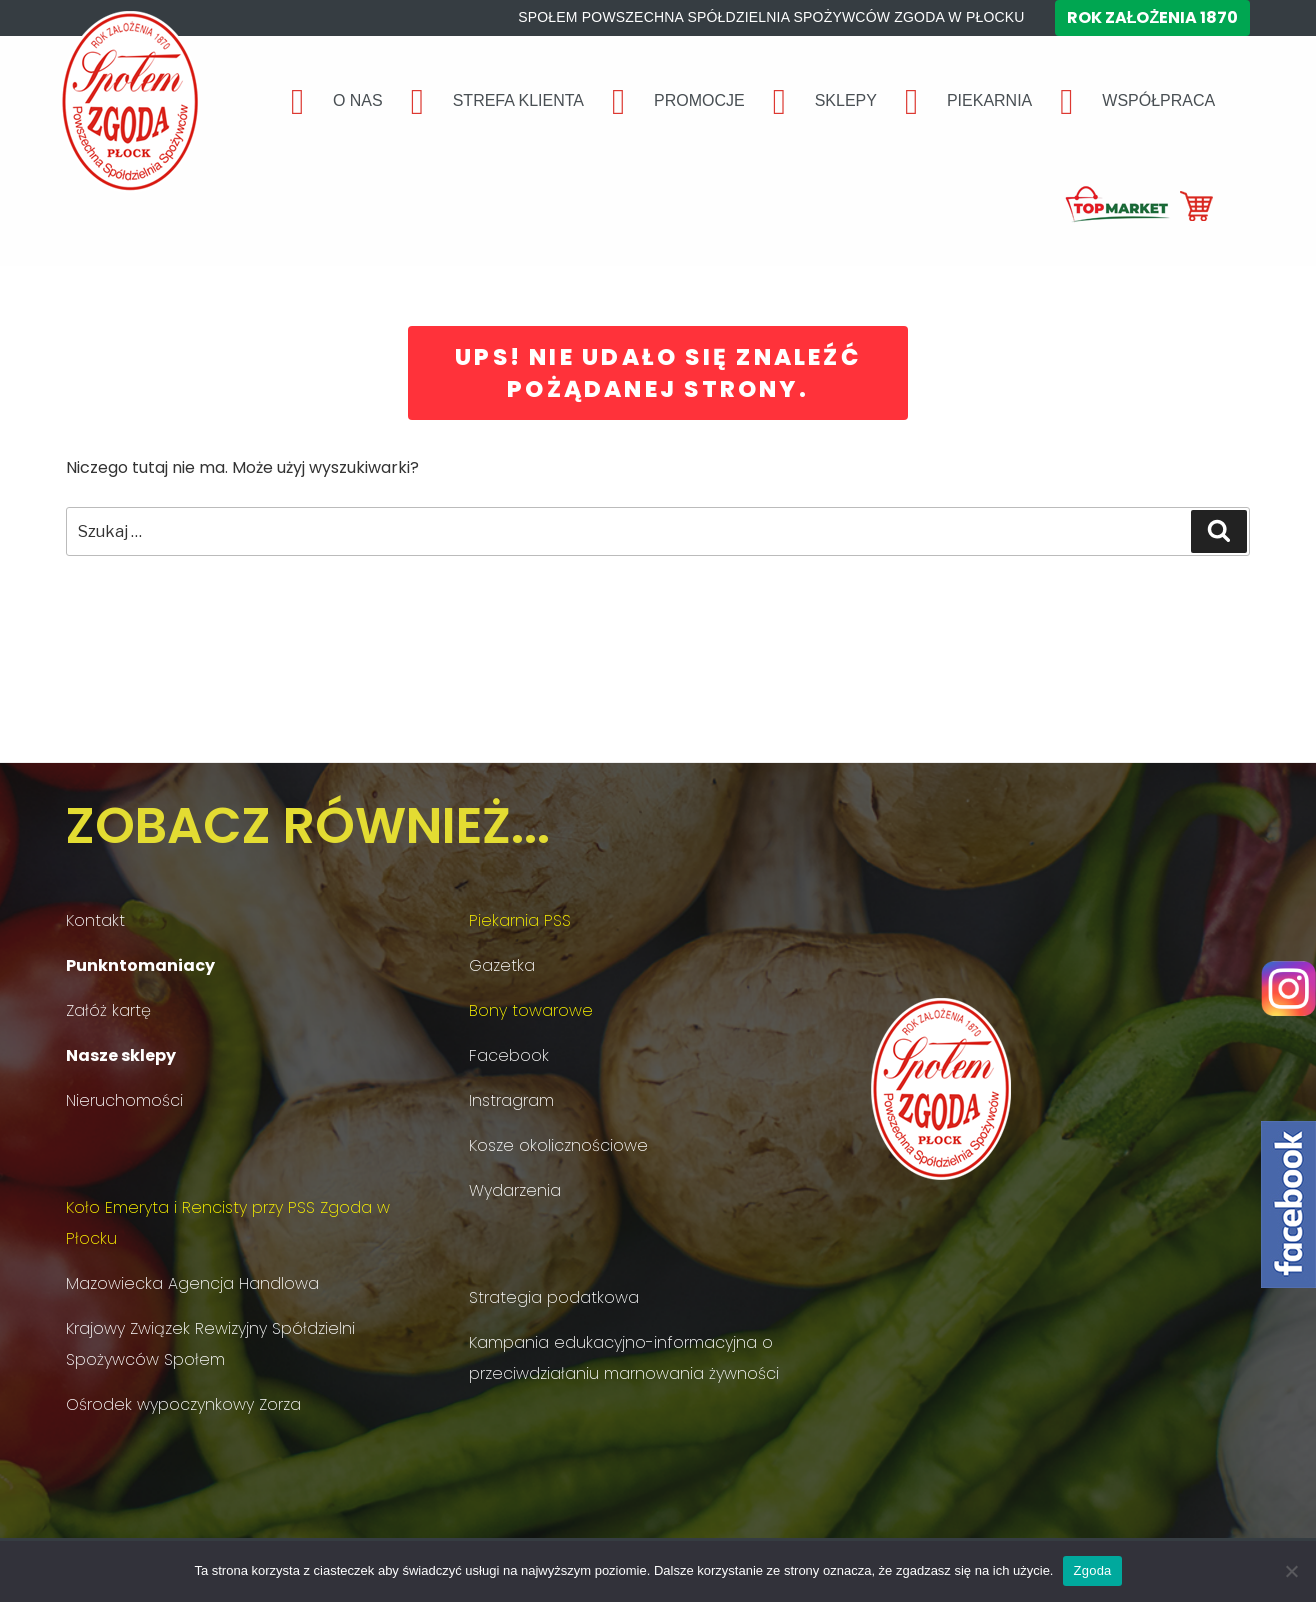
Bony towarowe (531, 1010)
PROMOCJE (699, 100)
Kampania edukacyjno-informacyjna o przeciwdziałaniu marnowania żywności (624, 1358)
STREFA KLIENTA (518, 100)
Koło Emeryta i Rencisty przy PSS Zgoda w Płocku (228, 1223)
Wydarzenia (515, 1190)
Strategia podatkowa (554, 1297)
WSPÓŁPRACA (1158, 100)
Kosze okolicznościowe (558, 1145)
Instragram (511, 1100)
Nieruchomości (124, 1100)
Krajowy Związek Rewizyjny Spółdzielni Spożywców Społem (210, 1344)
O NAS (358, 100)
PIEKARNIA (989, 100)
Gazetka (502, 965)
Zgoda (1092, 1570)
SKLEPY (846, 100)
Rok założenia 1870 (1153, 17)
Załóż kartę (108, 1010)
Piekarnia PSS (520, 920)
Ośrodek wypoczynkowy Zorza (183, 1404)
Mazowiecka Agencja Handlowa (192, 1283)
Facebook (509, 1055)
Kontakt (95, 920)
